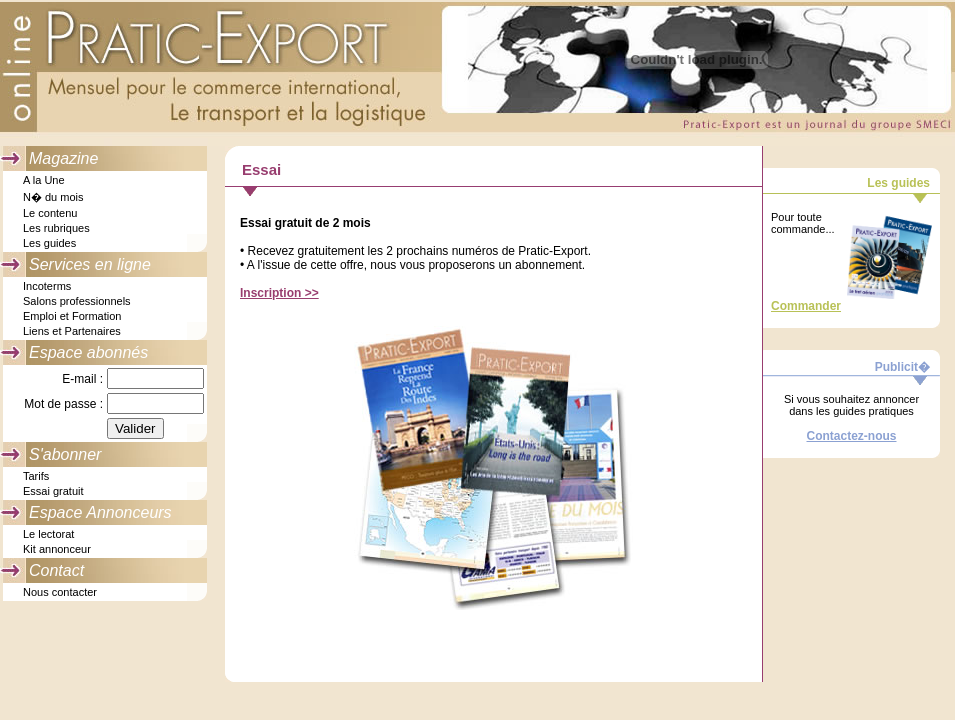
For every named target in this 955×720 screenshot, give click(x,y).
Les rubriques (56, 228)
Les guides (49, 243)
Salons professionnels (77, 301)
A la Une (44, 180)
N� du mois (53, 197)
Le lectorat (48, 534)
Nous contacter (60, 592)
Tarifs (36, 476)
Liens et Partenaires (72, 331)
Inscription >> (279, 293)
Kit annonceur (57, 549)
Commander (806, 306)
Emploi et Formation (72, 316)
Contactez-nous (852, 436)
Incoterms (47, 286)
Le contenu (50, 213)
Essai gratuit (53, 491)
